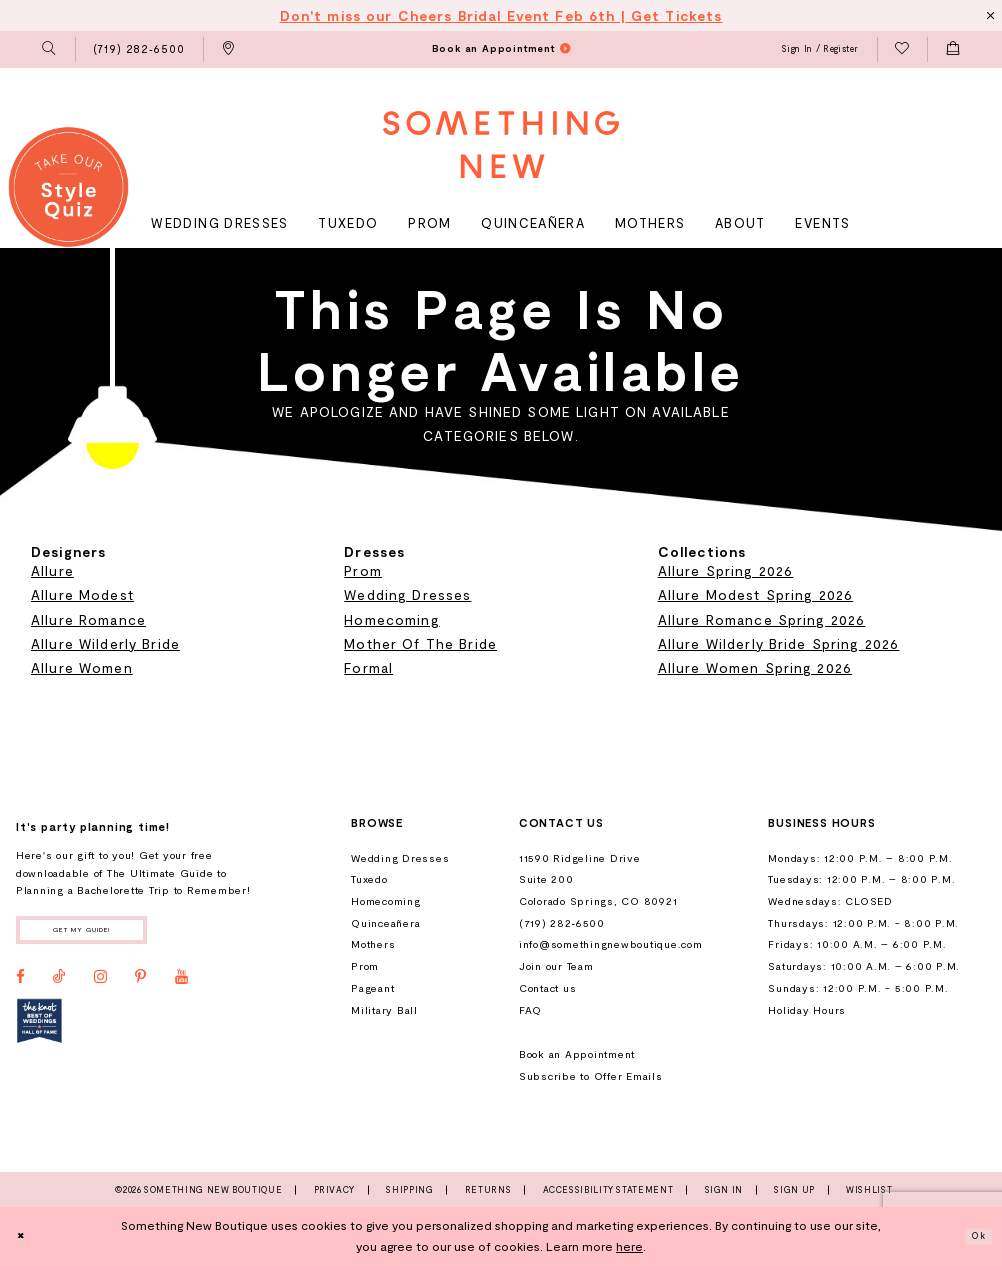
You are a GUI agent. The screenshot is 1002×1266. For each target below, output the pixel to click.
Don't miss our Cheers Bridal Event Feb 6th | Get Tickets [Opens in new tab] (501, 15)
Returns (488, 1190)
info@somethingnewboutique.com (611, 944)
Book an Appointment (577, 1054)
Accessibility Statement (608, 1190)
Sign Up (794, 1190)
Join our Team (556, 966)
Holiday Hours (807, 1010)
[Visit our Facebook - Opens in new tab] (20, 984)
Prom (363, 570)
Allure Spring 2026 (726, 570)
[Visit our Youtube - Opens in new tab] (181, 984)
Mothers (373, 944)
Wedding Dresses (407, 594)
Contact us (547, 988)
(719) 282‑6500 (562, 923)
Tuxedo (369, 879)
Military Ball (384, 1010)
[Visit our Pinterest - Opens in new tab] (140, 984)
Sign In (724, 1190)
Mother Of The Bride (420, 643)
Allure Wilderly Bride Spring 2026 (779, 643)
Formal (368, 667)
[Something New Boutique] (501, 144)
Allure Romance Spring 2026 (762, 619)
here (629, 1246)
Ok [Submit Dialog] (974, 1236)
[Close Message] (987, 15)
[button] (49, 50)
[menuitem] (49, 50)
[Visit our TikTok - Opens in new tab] (59, 984)
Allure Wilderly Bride (105, 643)
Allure (52, 570)
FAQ (530, 1010)
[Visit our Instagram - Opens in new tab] (100, 984)
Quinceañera (385, 923)
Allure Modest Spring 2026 (756, 594)
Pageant (372, 988)
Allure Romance (88, 619)
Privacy (334, 1190)
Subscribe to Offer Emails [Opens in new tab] (591, 1076)
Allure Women (82, 667)
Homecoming (391, 619)
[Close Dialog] (25, 1236)
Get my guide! (105, 932)
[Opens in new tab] (39, 1027)
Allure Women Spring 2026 (755, 667)
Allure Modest (82, 594)
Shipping (409, 1190)
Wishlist (869, 1190)
